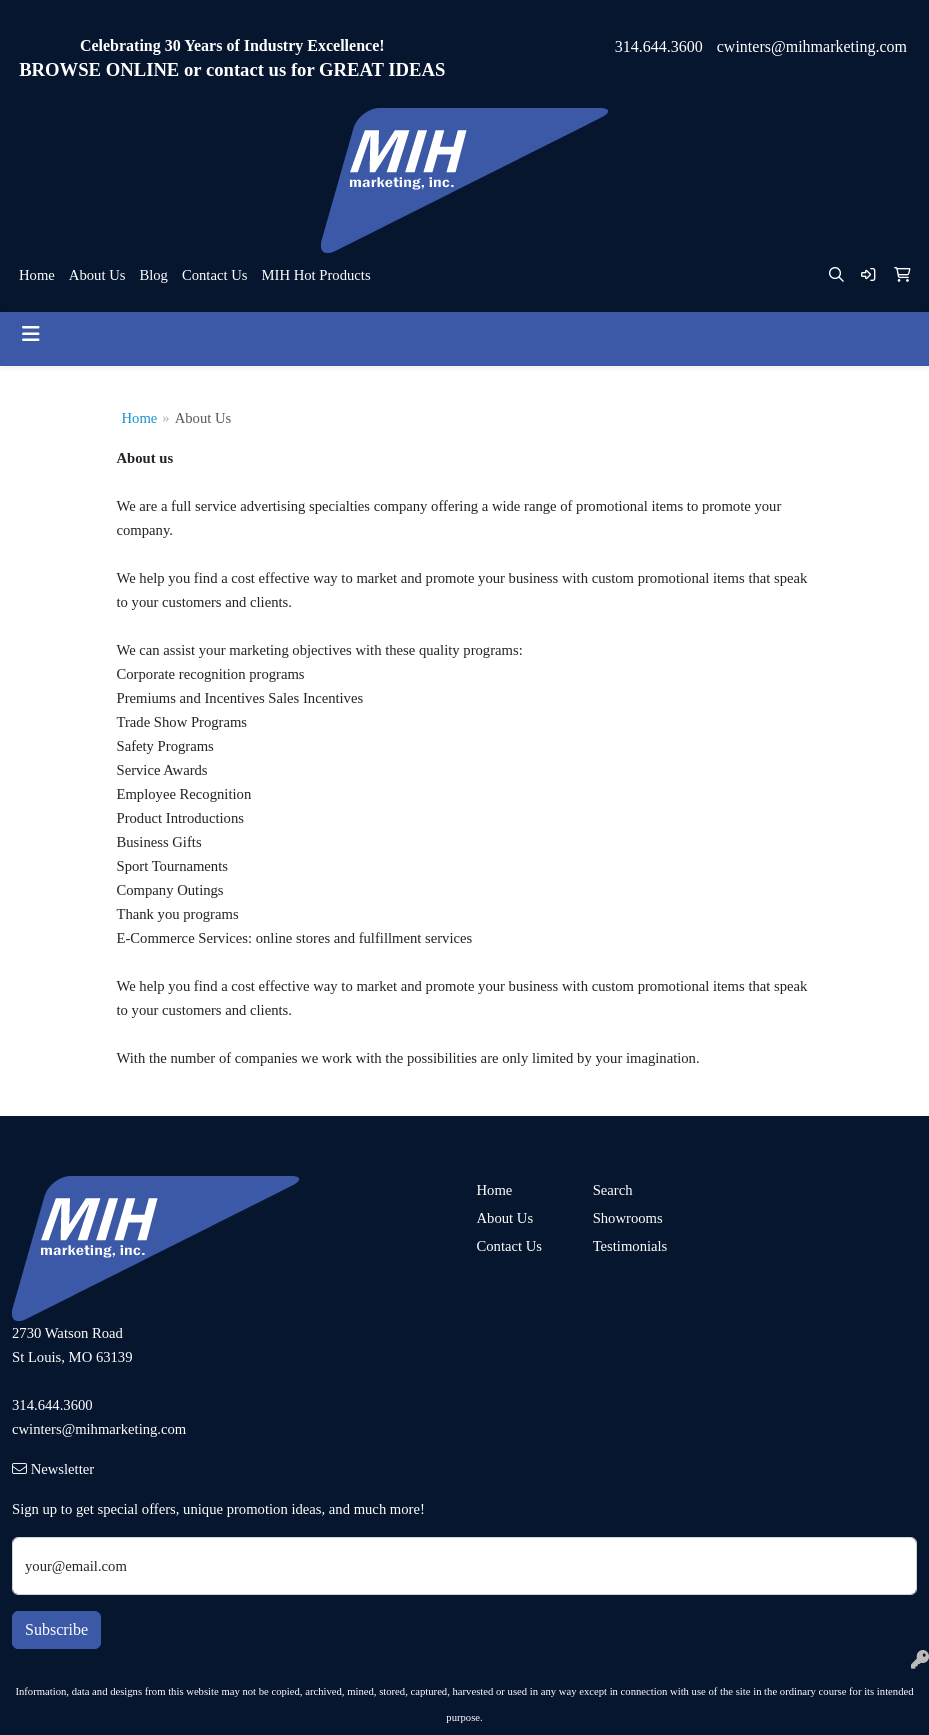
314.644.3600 (659, 46)
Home (37, 275)
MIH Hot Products (315, 275)
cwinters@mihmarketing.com (812, 46)
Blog (153, 275)
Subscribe (56, 1629)
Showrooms (628, 1218)
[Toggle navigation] (31, 334)
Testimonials (630, 1246)
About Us (97, 275)
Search (613, 1190)
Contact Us (215, 275)
